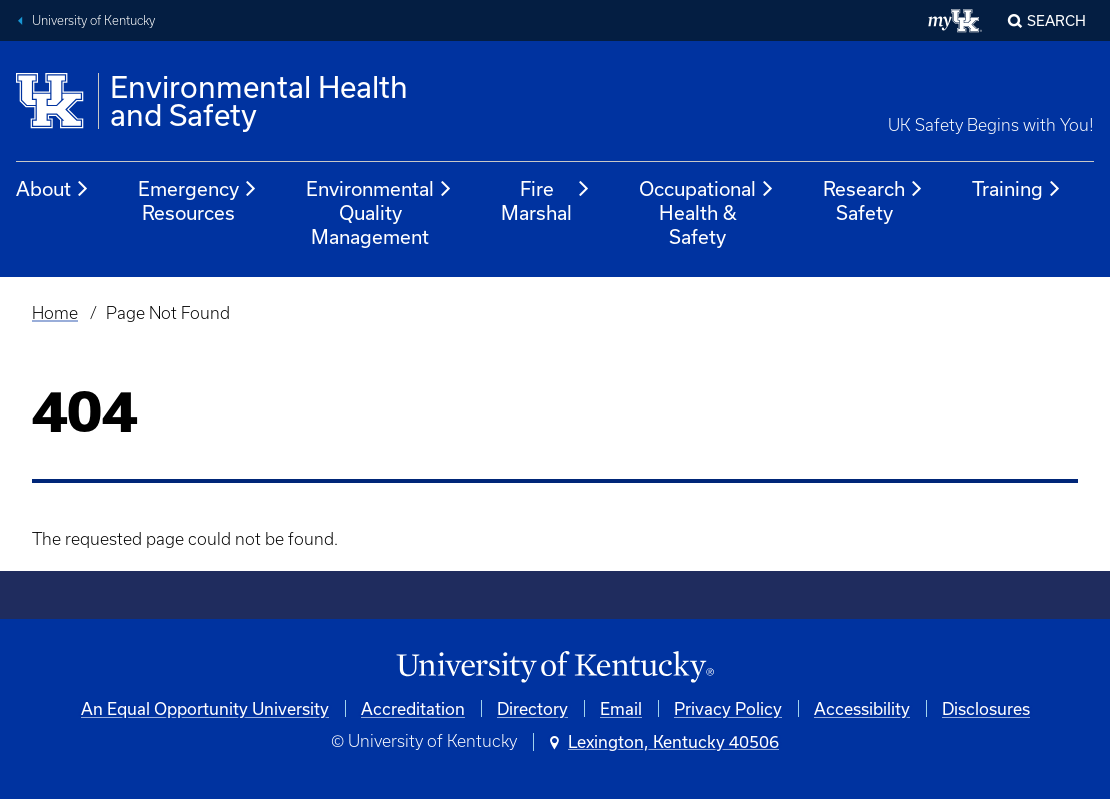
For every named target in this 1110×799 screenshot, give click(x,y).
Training (1017, 189)
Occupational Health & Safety (707, 212)
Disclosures (986, 708)
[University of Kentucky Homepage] (555, 667)
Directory (532, 708)
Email (621, 708)
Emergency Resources (198, 200)
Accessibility (862, 708)
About (53, 189)
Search (1056, 20)
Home (55, 313)
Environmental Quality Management (379, 212)
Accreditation (413, 708)
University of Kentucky (93, 20)
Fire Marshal (546, 200)
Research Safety (873, 200)
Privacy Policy (728, 708)
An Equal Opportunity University (205, 708)
